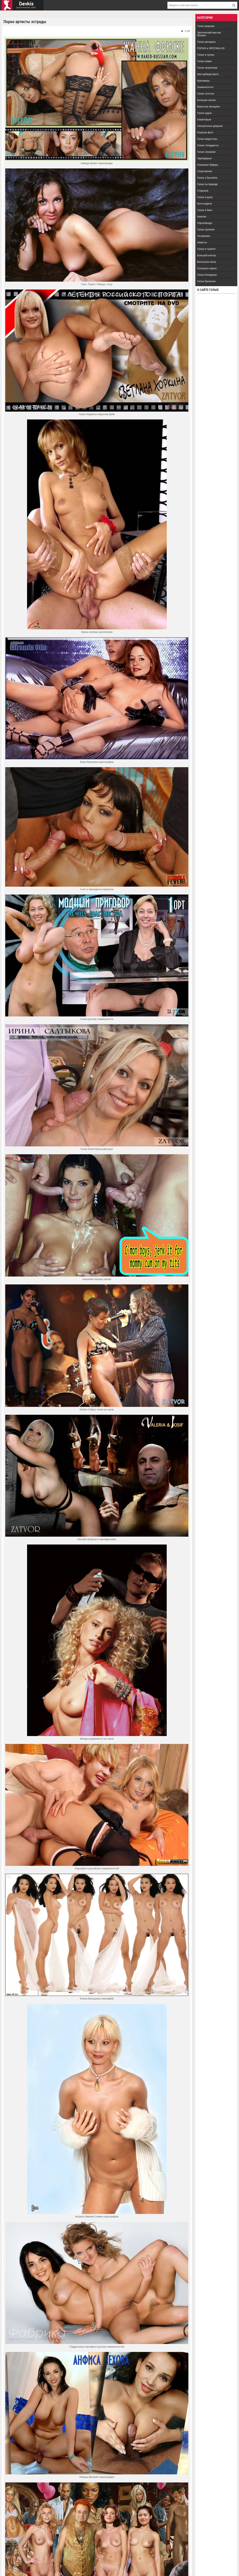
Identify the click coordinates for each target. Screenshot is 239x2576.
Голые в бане (204, 210)
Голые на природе (207, 184)
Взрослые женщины (208, 106)
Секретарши (204, 119)
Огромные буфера (207, 164)
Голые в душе (205, 197)
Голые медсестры (207, 138)
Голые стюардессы (208, 145)
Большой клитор (206, 255)
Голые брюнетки (206, 281)
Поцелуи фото (205, 132)
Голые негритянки (207, 67)
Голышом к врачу (207, 268)
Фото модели (204, 203)
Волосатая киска (206, 261)
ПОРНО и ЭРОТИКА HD (211, 48)
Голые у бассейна (207, 177)
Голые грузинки (206, 229)
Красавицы (203, 80)
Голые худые (204, 113)
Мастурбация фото (208, 74)
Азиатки (201, 216)
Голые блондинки (207, 274)
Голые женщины (206, 41)
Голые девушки (205, 26)
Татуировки (203, 236)
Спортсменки (204, 171)
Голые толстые (205, 93)
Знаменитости (205, 87)
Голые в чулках (205, 54)
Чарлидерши (204, 158)
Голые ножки (204, 61)
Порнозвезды (204, 223)
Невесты (202, 242)
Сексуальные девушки (210, 126)
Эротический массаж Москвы (209, 34)
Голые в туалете (206, 249)
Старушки (202, 190)
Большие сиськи (206, 100)
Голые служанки (206, 151)
